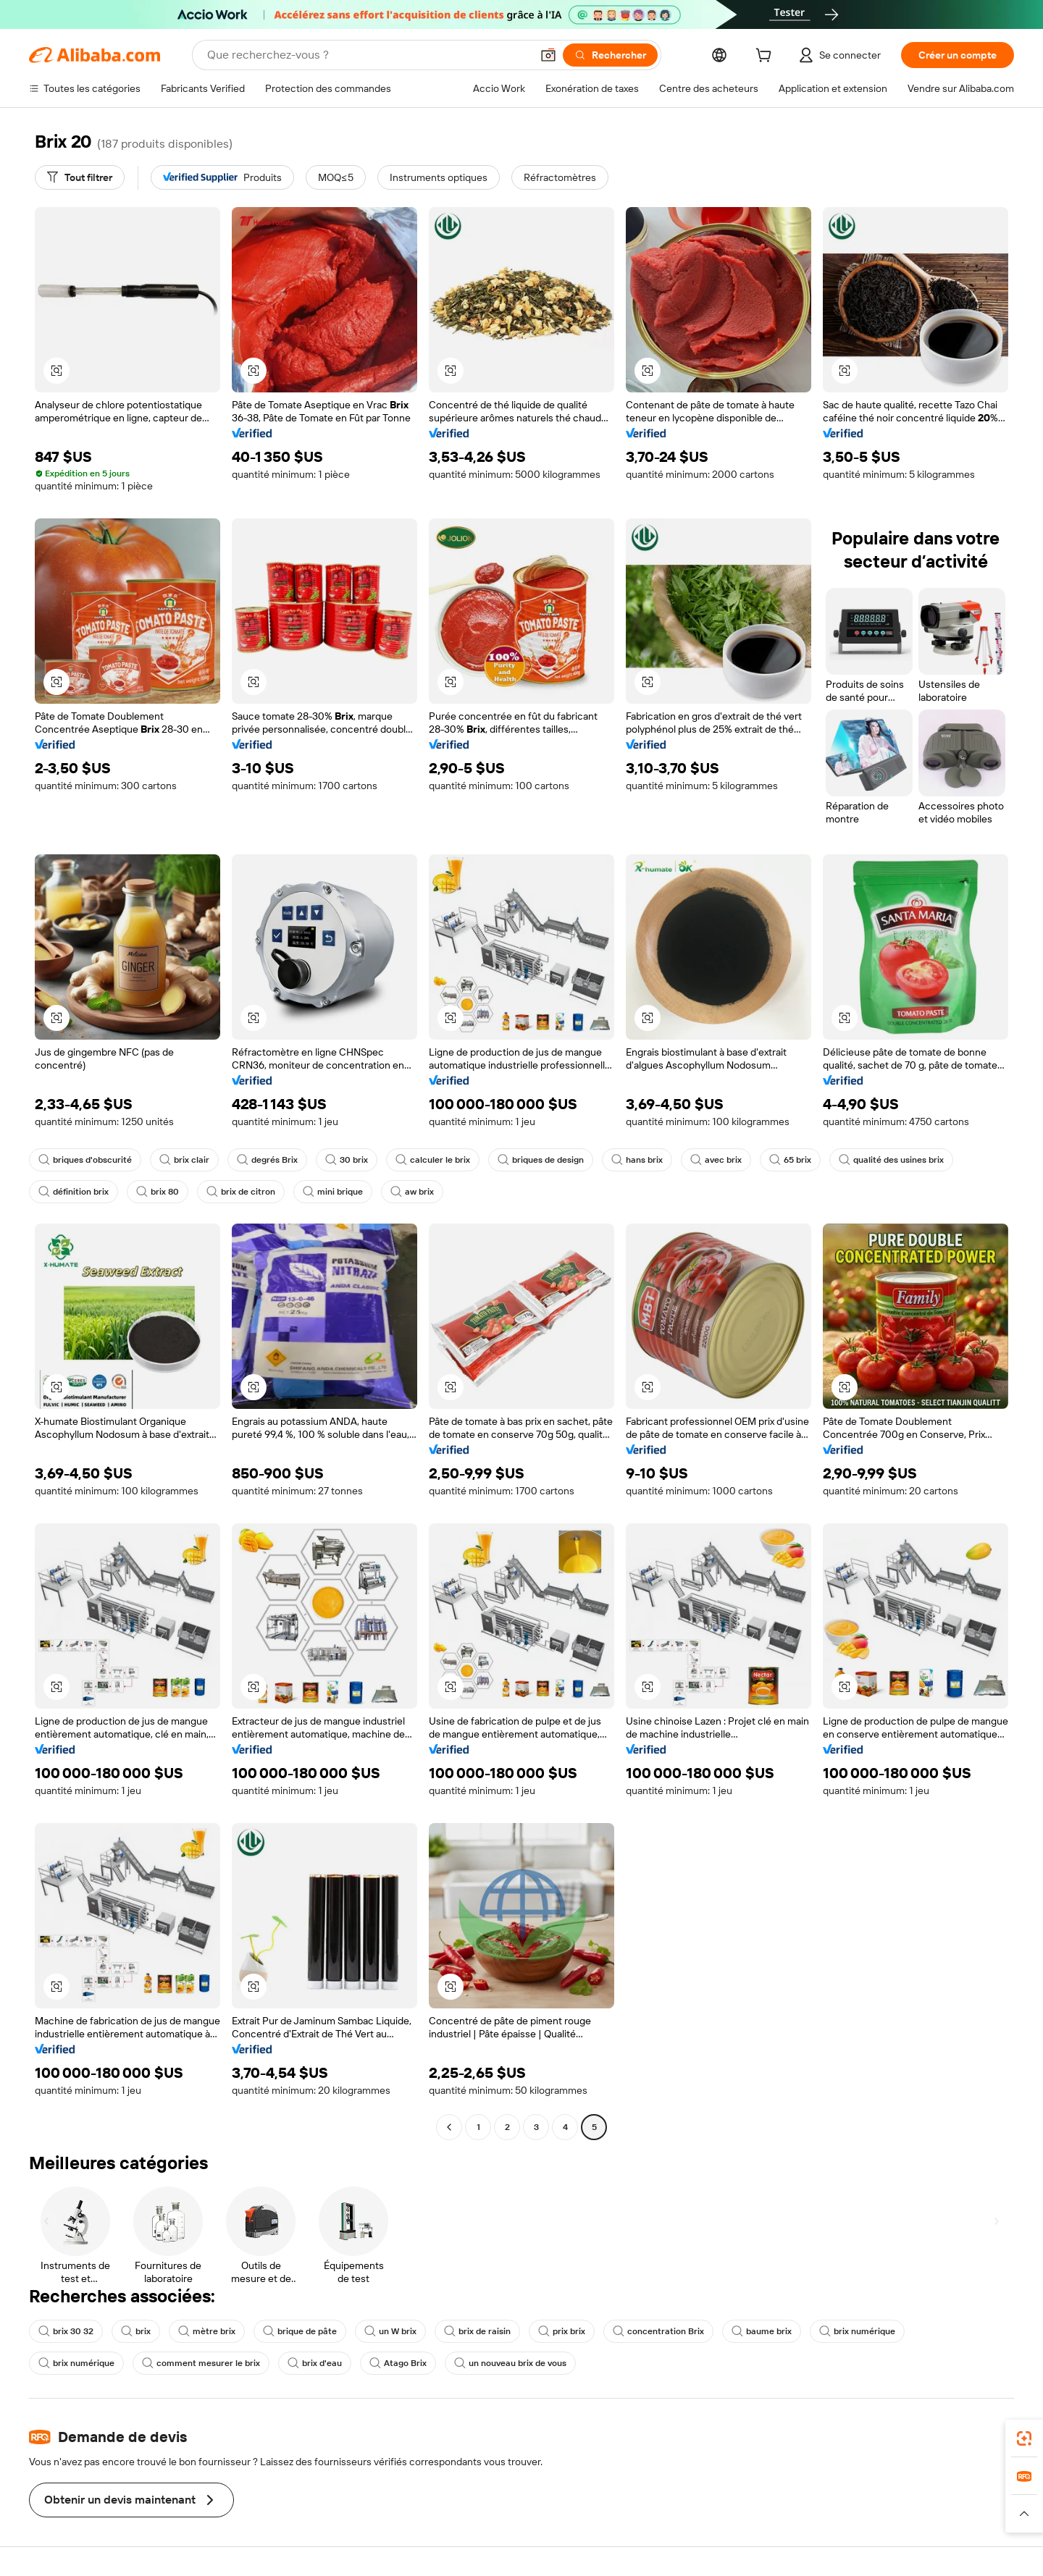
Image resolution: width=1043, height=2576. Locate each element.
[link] (1024, 2438)
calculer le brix (432, 1160)
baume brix (762, 2331)
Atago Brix (398, 2363)
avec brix (716, 1160)
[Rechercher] (610, 55)
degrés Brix (267, 1160)
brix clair (184, 1160)
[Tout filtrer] (80, 177)
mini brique (333, 1191)
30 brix (346, 1160)
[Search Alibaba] (367, 55)
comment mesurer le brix (201, 2363)
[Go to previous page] (449, 2127)
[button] (548, 55)
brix (136, 2331)
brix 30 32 (65, 2331)
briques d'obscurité (85, 1160)
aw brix (412, 1191)
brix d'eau (315, 2363)
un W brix (390, 2331)
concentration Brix (658, 2331)
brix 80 (157, 1191)
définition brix (73, 1191)
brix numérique (857, 2331)
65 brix (790, 1160)
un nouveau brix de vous (510, 2363)
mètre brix (206, 2331)
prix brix (561, 2331)
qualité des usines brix (891, 1160)
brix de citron (240, 1191)
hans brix (637, 1160)
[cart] (766, 57)
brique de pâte (300, 2331)
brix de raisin (477, 2331)
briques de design (541, 1160)
